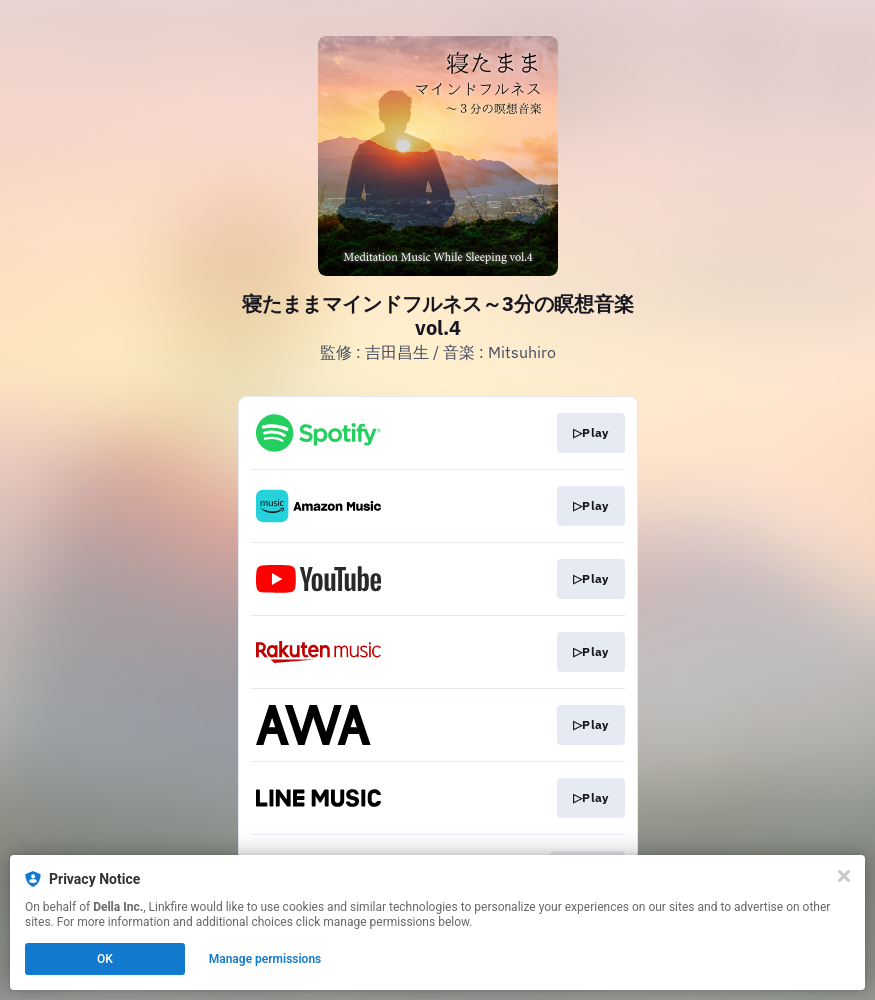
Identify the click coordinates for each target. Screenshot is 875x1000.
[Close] (844, 876)
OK (105, 959)
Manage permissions (265, 959)
